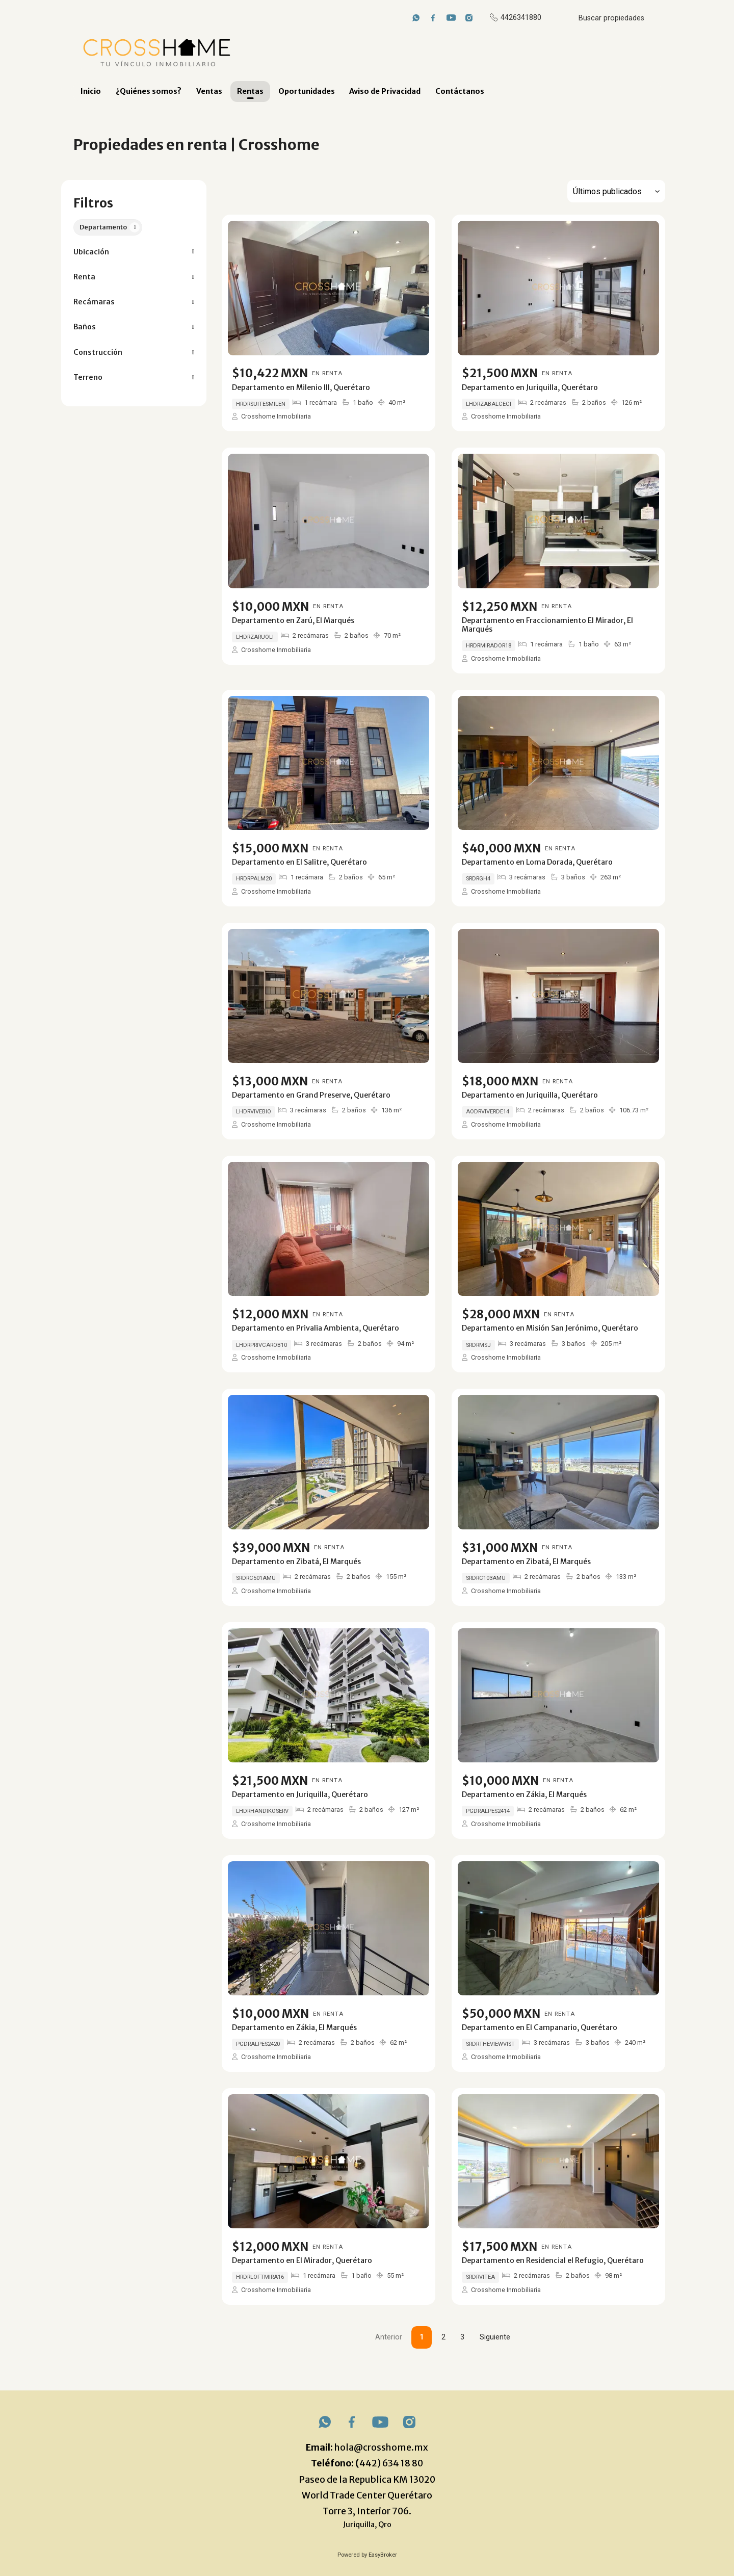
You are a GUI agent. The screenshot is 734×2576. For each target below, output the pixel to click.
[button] (133, 252)
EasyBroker (383, 2555)
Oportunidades (306, 91)
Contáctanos (459, 91)
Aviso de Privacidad (385, 91)
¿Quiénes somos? (148, 91)
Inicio (91, 91)
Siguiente (495, 2337)
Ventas (209, 91)
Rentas (250, 91)
